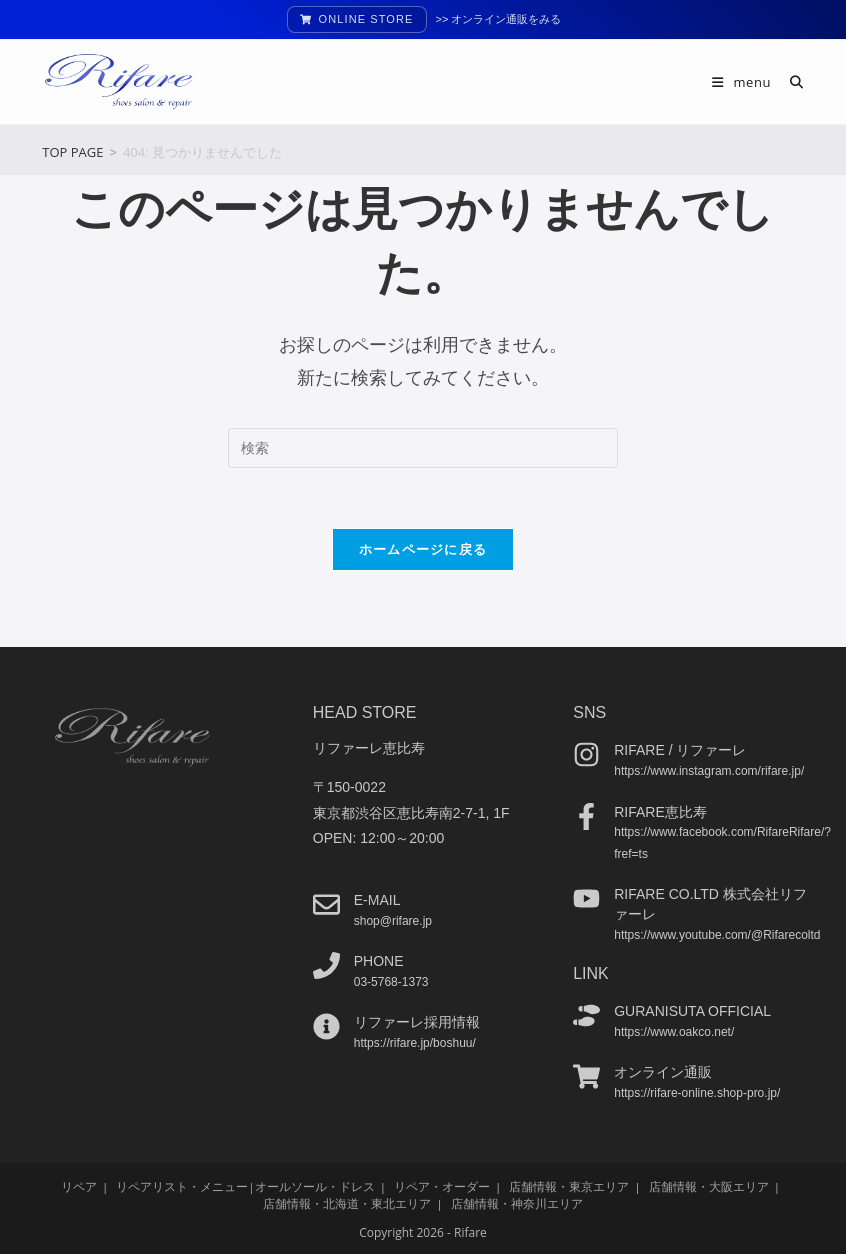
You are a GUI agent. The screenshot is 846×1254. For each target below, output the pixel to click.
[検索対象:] (789, 82)
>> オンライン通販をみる (499, 19)
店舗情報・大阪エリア (709, 1185)
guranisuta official (692, 1011)
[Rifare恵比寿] (586, 815)
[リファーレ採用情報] (326, 1026)
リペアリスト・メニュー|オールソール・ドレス (245, 1185)
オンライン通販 (663, 1072)
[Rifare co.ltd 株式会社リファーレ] (586, 898)
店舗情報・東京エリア (569, 1185)
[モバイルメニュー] (743, 82)
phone (379, 961)
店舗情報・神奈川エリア (517, 1202)
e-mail (377, 900)
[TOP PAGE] (72, 152)
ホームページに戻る (423, 549)
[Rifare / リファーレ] (586, 754)
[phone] (326, 965)
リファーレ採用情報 (417, 1022)
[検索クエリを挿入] (423, 448)
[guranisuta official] (586, 1015)
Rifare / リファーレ (680, 750)
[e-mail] (326, 904)
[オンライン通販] (586, 1076)
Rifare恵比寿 (660, 811)
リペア (79, 1185)
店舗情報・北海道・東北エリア (347, 1202)
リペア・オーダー (442, 1185)
